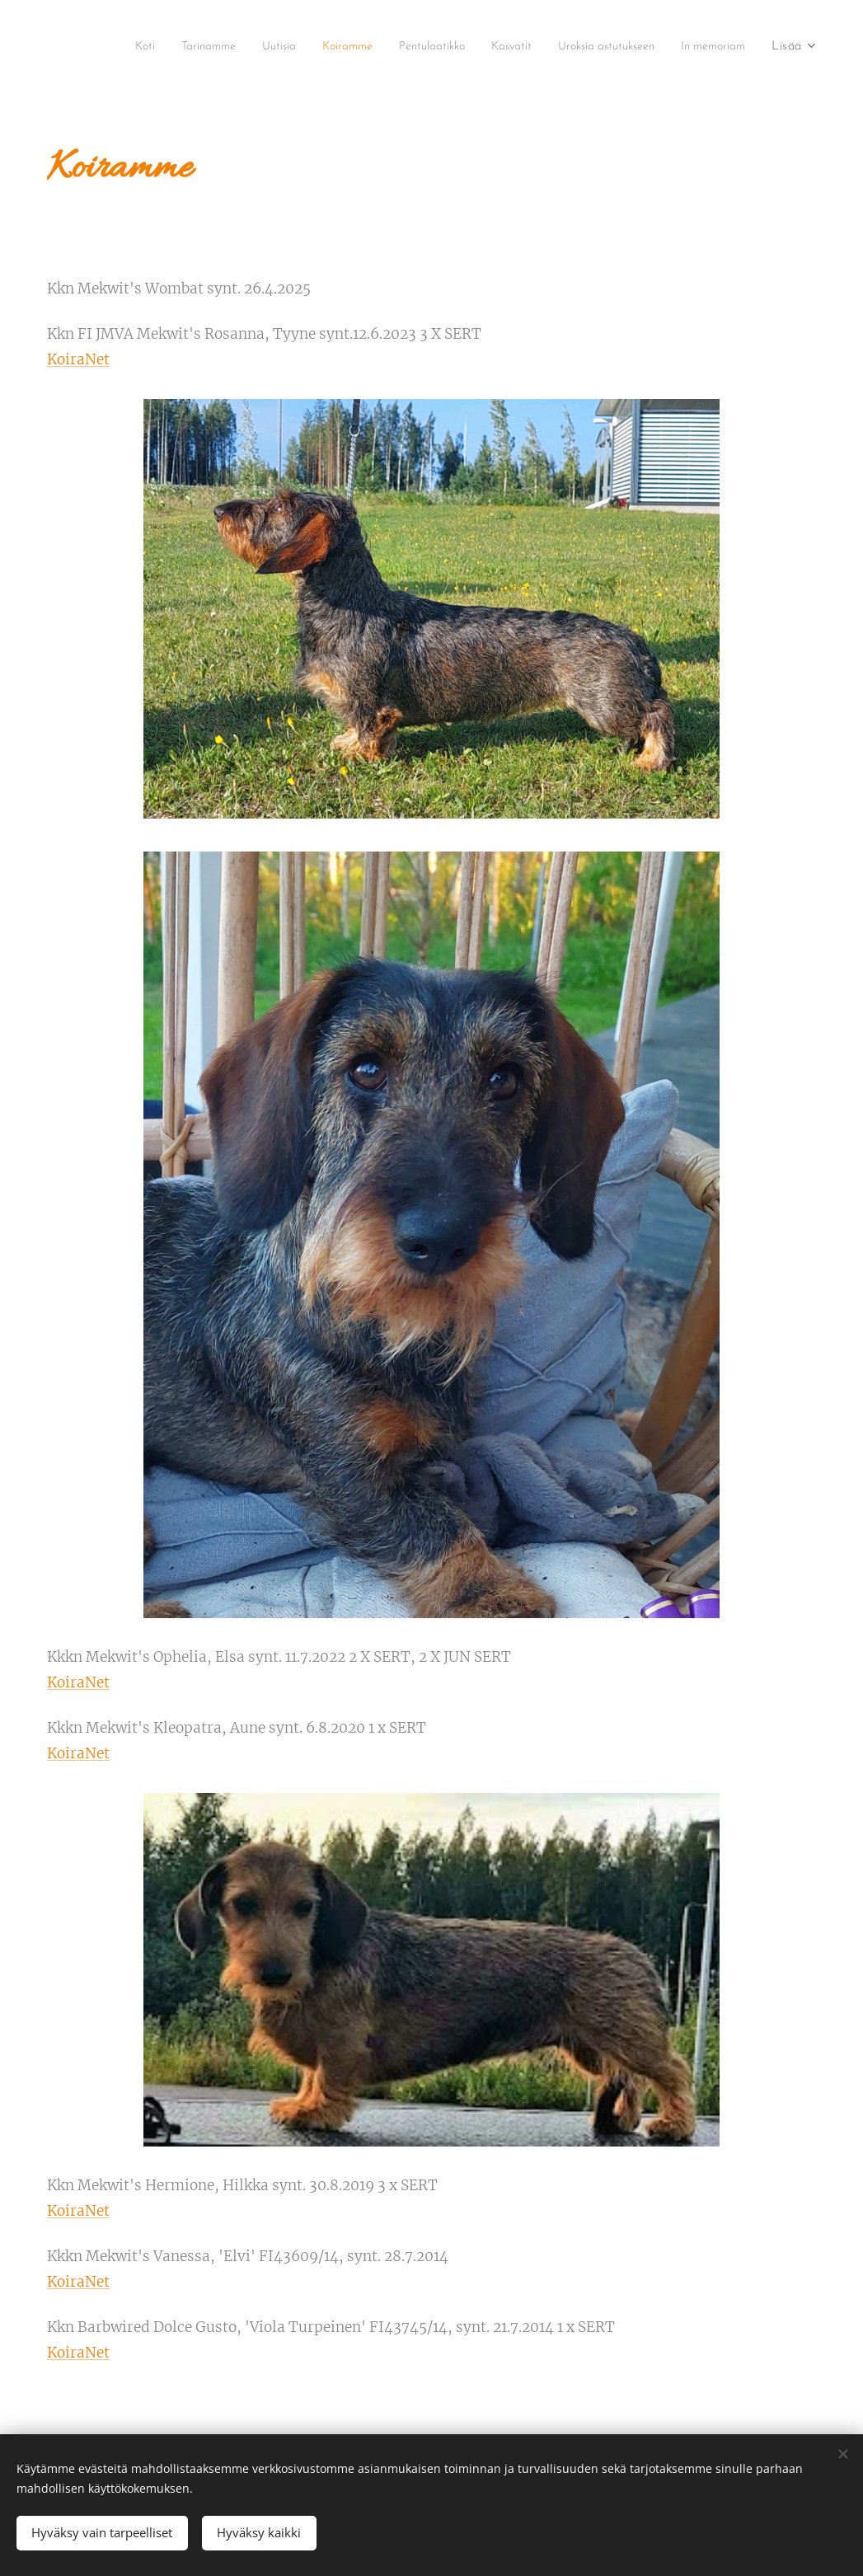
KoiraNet (78, 359)
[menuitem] (177, 47)
